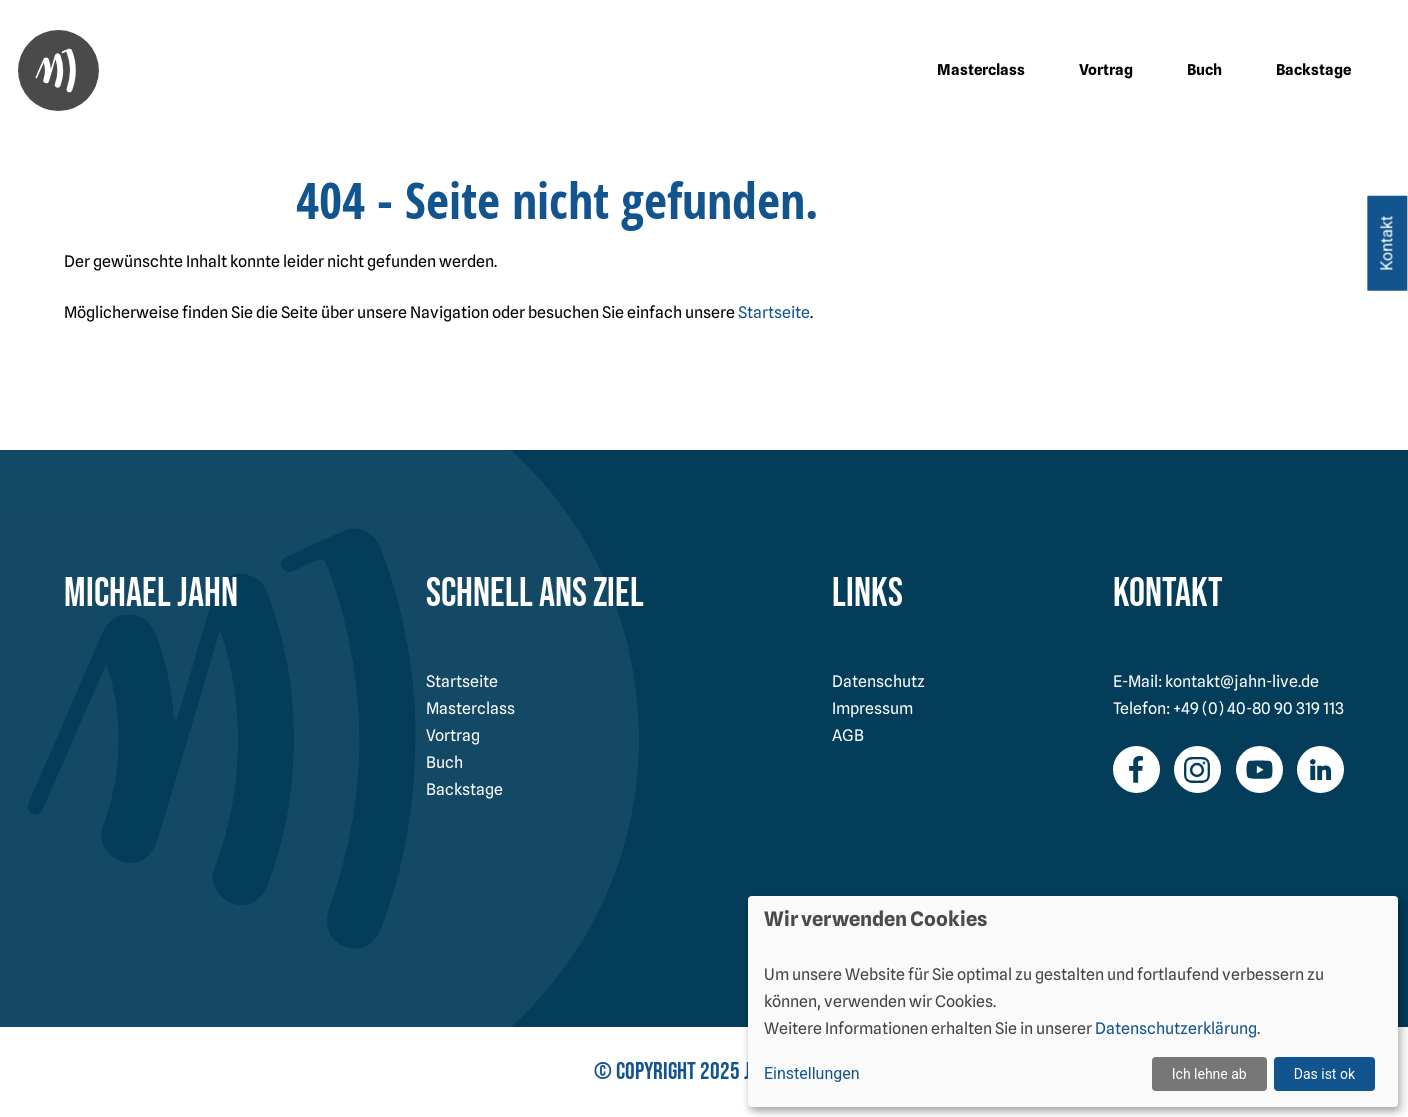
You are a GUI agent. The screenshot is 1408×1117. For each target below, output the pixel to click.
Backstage (1313, 70)
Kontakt (1386, 243)
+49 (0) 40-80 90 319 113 (1258, 708)
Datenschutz (878, 681)
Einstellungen (812, 1073)
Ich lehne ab (1209, 1074)
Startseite (774, 312)
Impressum (872, 708)
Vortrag (1106, 70)
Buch (1204, 70)
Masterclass (981, 70)
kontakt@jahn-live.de (1242, 681)
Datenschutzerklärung (1176, 1028)
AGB (848, 735)
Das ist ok (1324, 1074)
